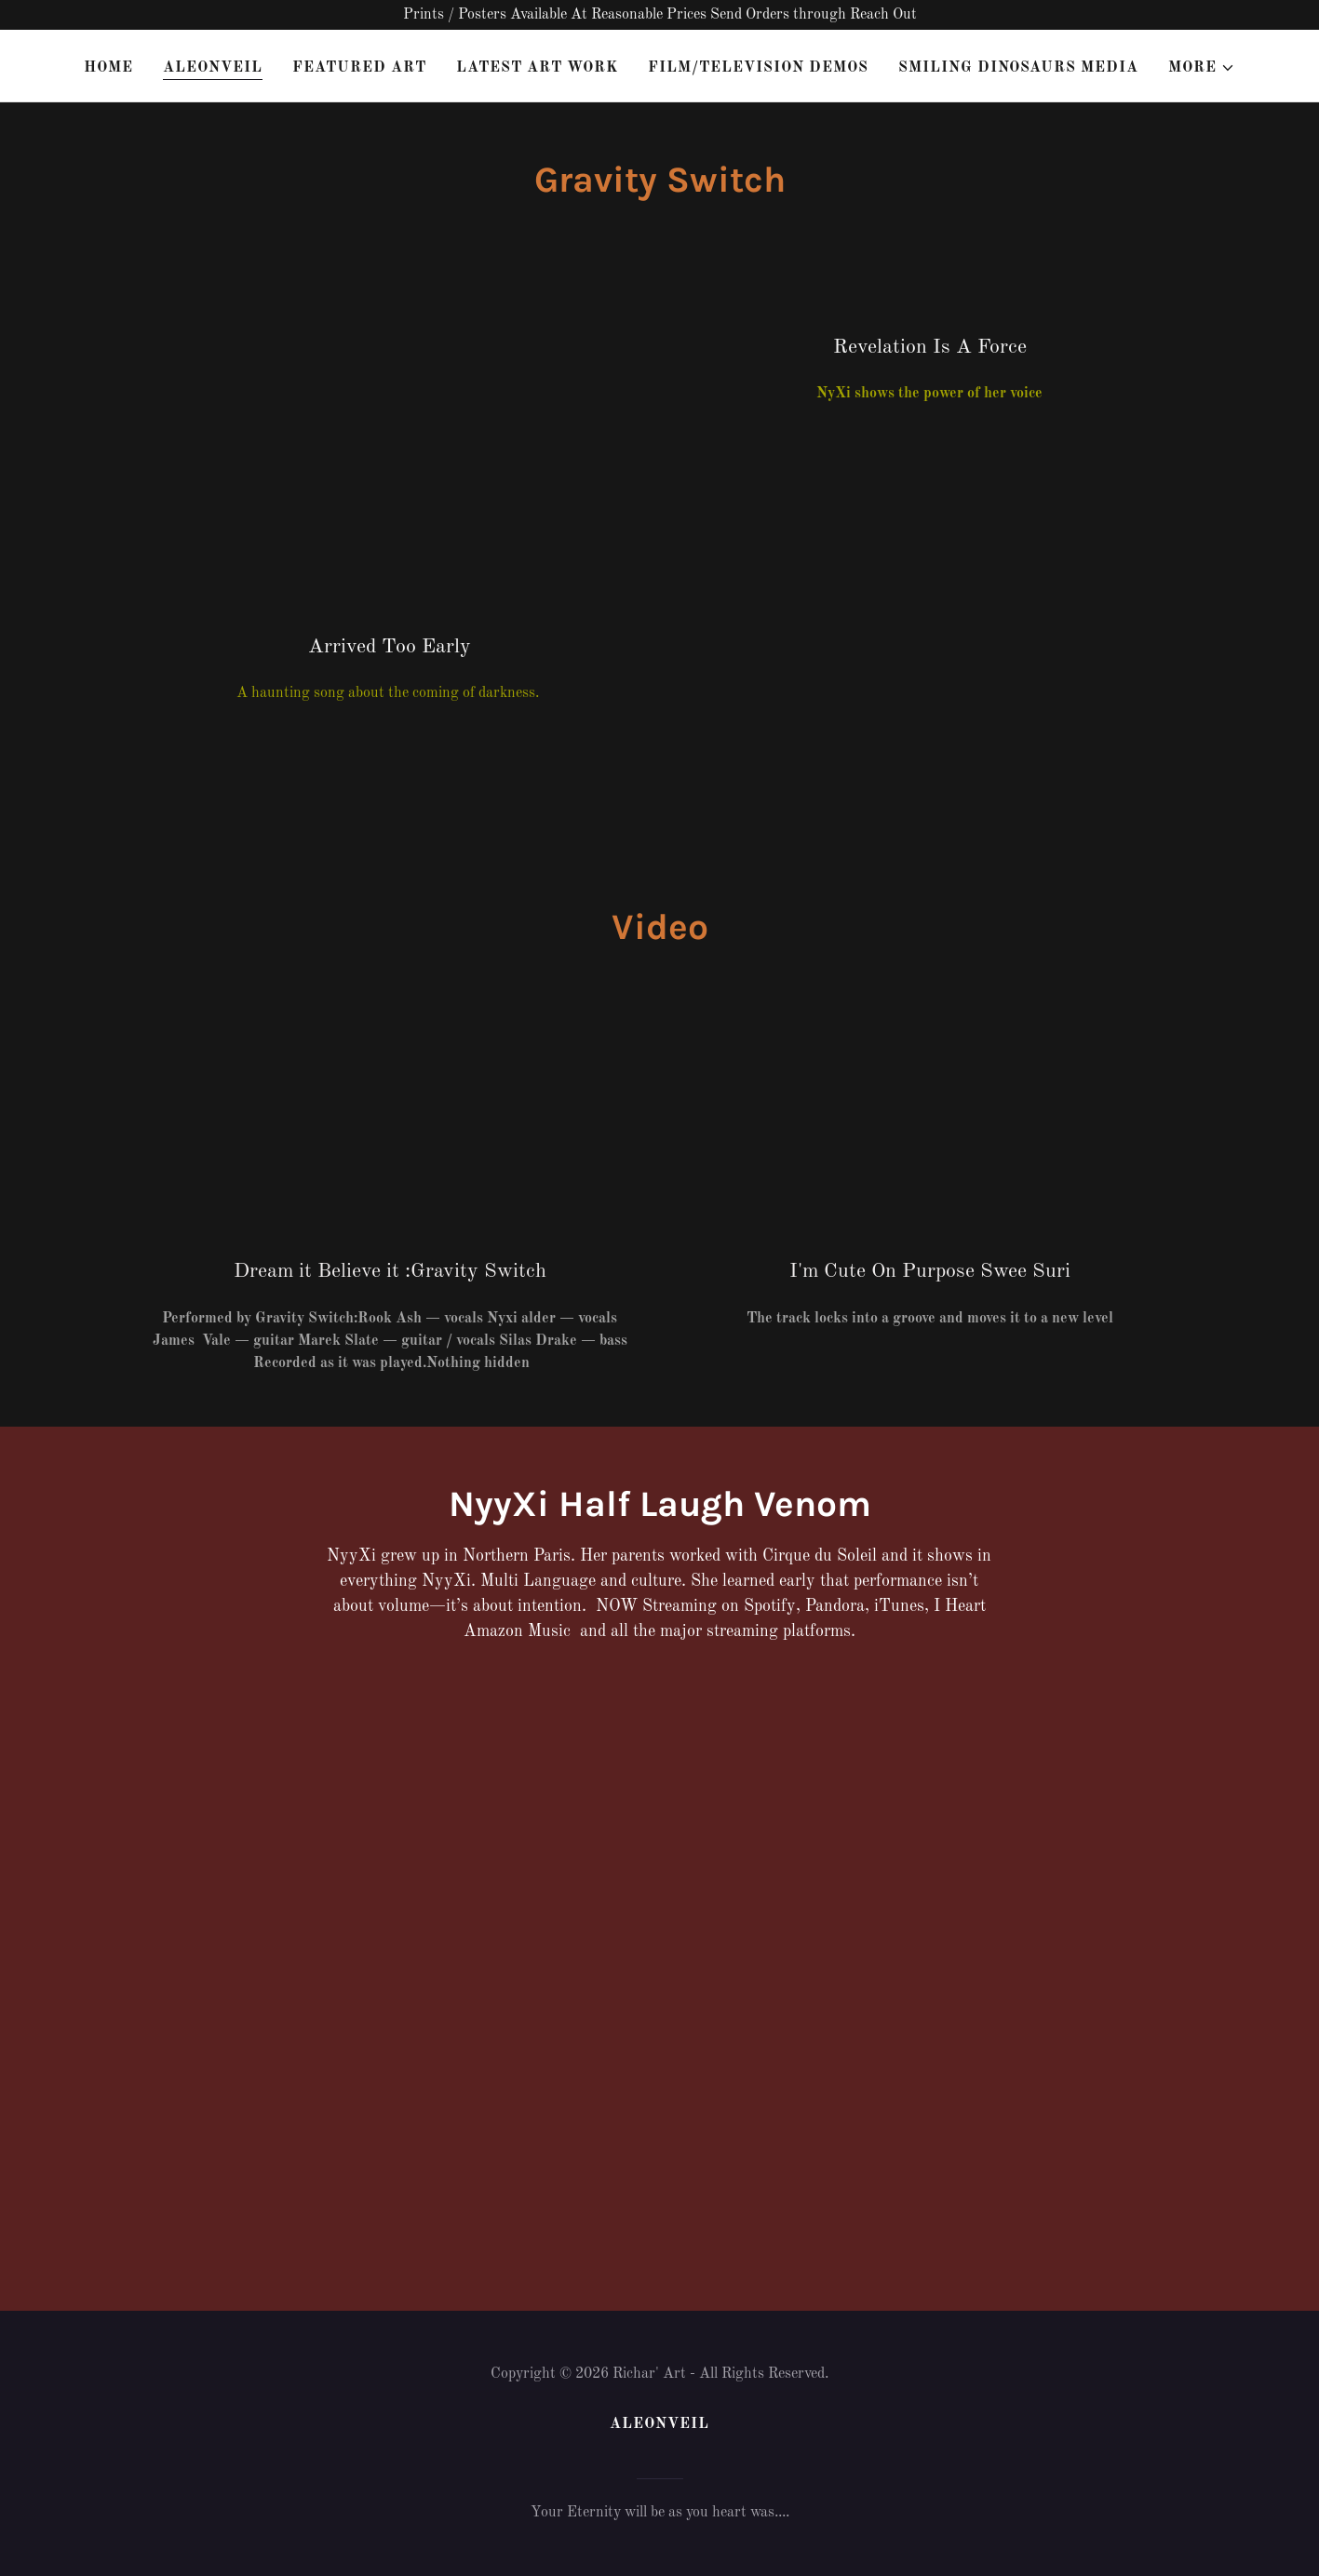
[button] (1201, 68)
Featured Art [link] (359, 67)
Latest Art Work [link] (537, 67)
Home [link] (108, 67)
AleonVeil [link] (212, 67)
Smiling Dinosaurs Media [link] (1018, 67)
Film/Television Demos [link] (758, 67)
